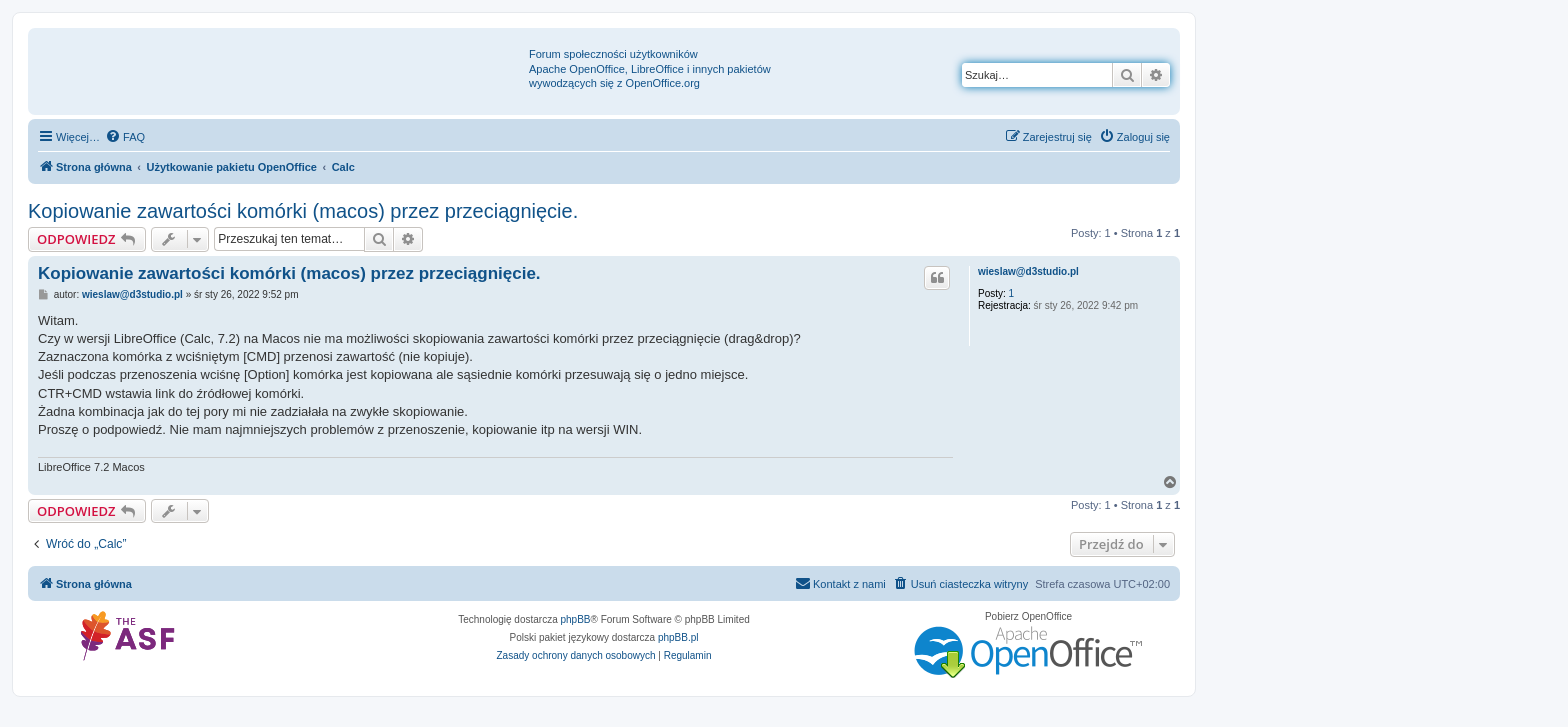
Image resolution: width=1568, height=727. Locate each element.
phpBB (576, 619)
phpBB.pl (678, 637)
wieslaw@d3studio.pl (1028, 271)
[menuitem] (125, 137)
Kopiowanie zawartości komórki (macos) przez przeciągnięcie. (303, 211)
